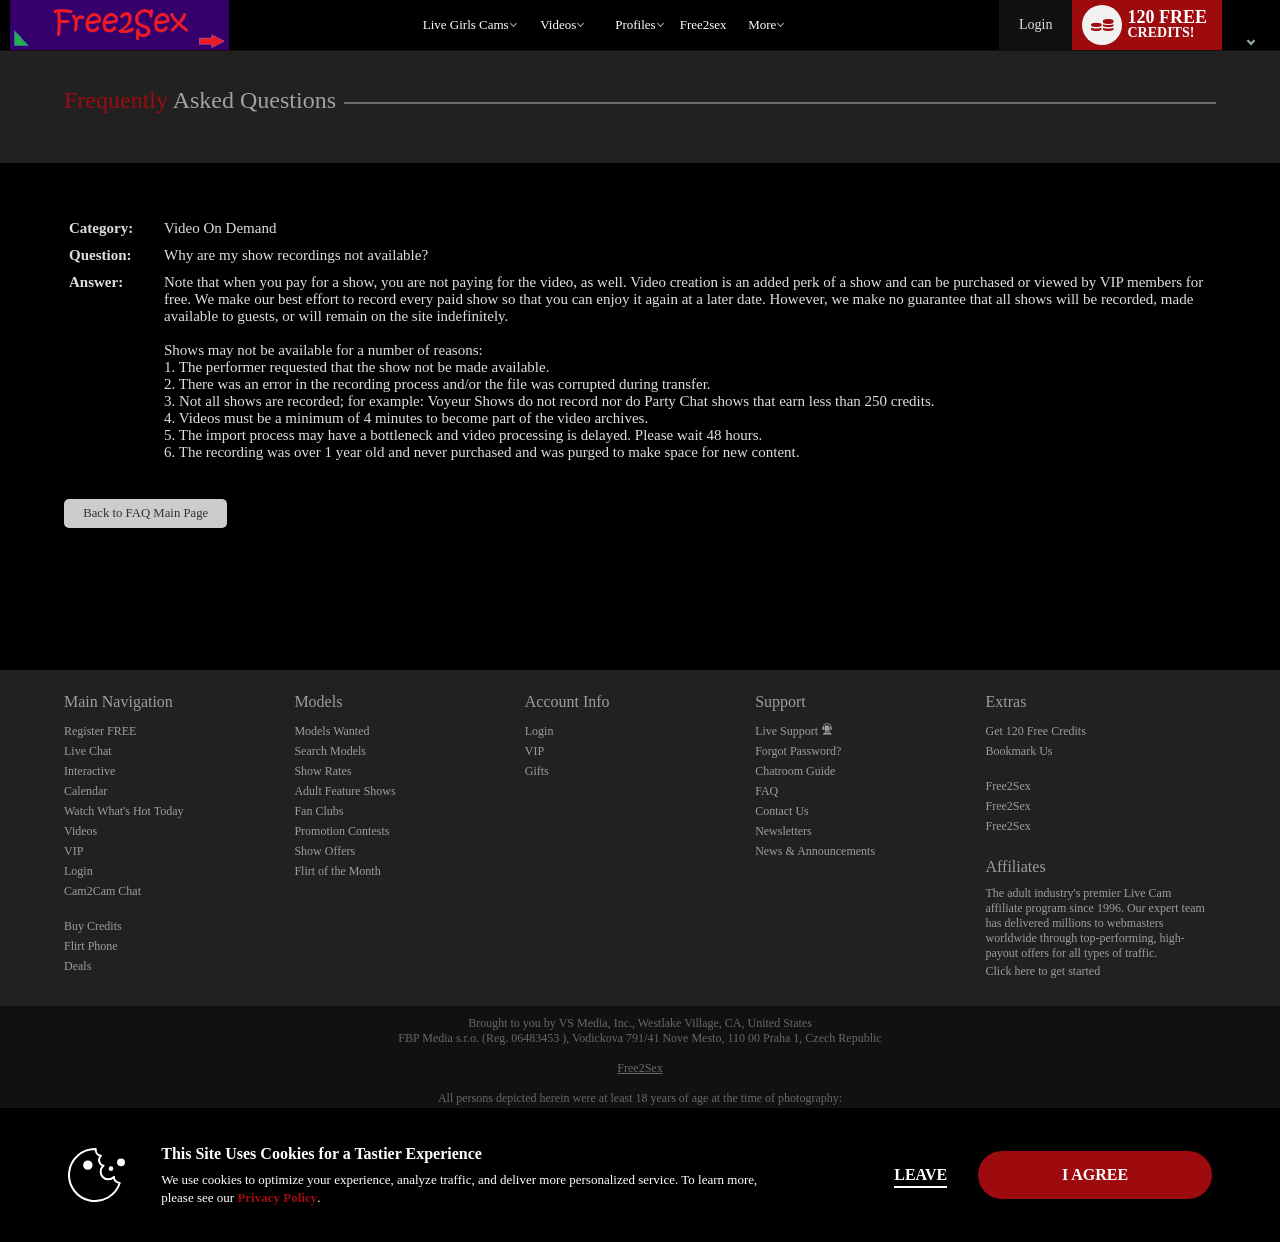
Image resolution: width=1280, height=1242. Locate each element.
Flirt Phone (91, 946)
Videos (558, 24)
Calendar (85, 791)
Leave (919, 1174)
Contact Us (782, 811)
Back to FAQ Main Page (145, 513)
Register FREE (100, 731)
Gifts (537, 771)
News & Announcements (815, 851)
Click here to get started (1043, 971)
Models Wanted (331, 731)
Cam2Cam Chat (102, 891)
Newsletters (783, 831)
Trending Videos (531, 0)
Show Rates (322, 771)
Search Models (330, 751)
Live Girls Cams (466, 24)
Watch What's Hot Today (124, 811)
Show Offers (324, 851)
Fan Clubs (318, 811)
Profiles (635, 24)
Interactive (89, 771)
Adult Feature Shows (344, 791)
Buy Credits (93, 926)
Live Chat (88, 751)
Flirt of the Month (337, 871)
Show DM (0, 595)
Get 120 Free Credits (1036, 731)
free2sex (703, 24)
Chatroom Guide (795, 771)
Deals (77, 966)
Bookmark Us (1019, 751)
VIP (73, 851)
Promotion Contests (341, 831)
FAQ (766, 791)
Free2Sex (1008, 786)
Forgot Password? (798, 751)
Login (1035, 24)
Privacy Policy (276, 1197)
